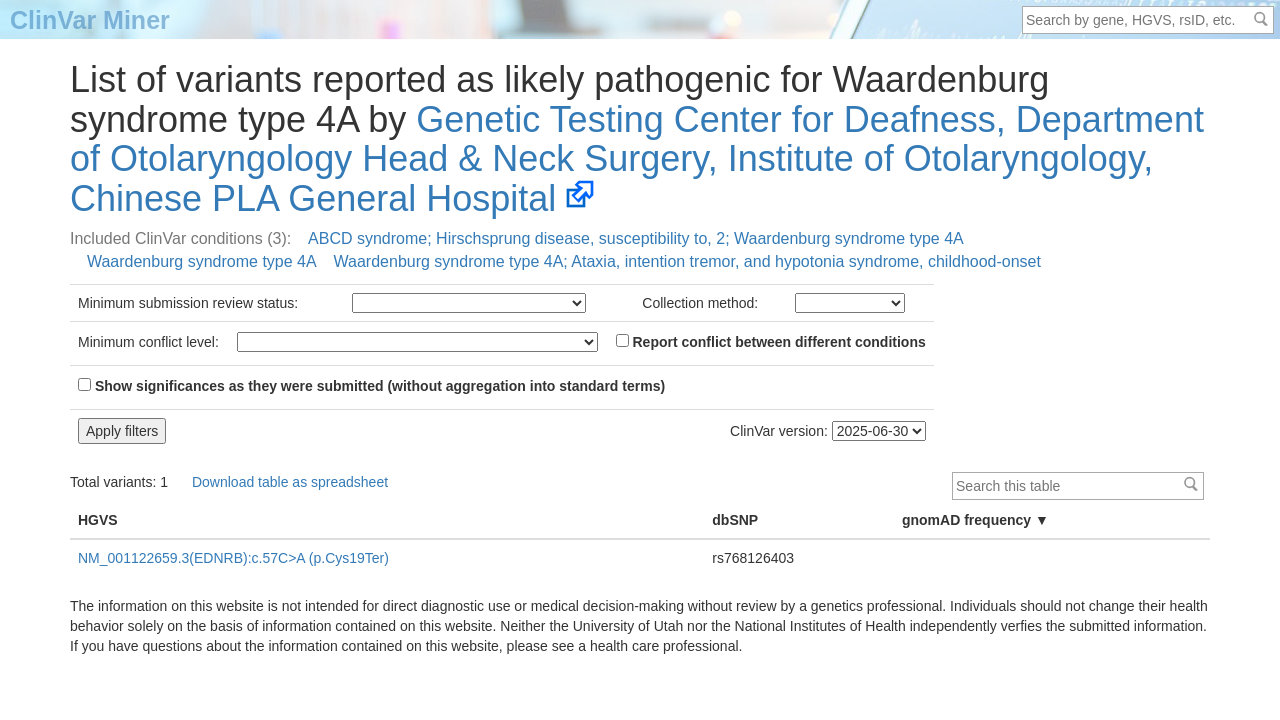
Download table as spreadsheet (290, 482)
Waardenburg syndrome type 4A (202, 261)
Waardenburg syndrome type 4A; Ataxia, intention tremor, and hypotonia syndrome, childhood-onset (687, 261)
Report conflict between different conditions (771, 342)
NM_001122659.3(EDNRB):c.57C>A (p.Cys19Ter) (233, 558)
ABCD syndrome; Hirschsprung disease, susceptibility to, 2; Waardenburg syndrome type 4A (636, 238)
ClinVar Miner (90, 20)
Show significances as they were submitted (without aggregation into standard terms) (371, 386)
